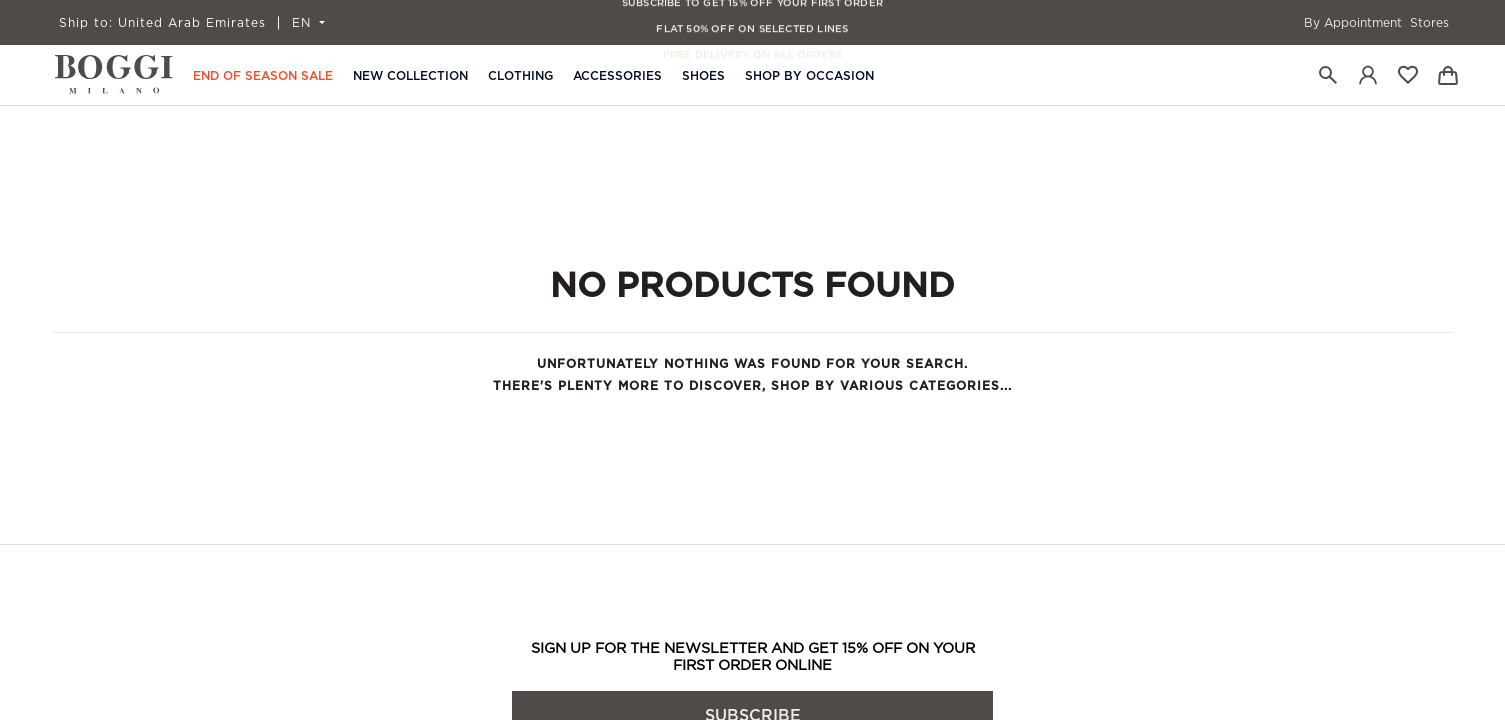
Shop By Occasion (809, 76)
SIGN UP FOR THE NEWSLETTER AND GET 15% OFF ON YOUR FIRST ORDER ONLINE (753, 657)
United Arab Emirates (162, 23)
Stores (1429, 23)
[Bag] (1448, 75)
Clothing (520, 76)
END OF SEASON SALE (263, 76)
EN (304, 23)
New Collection (410, 76)
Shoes (703, 76)
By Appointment (1353, 23)
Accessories (617, 76)
